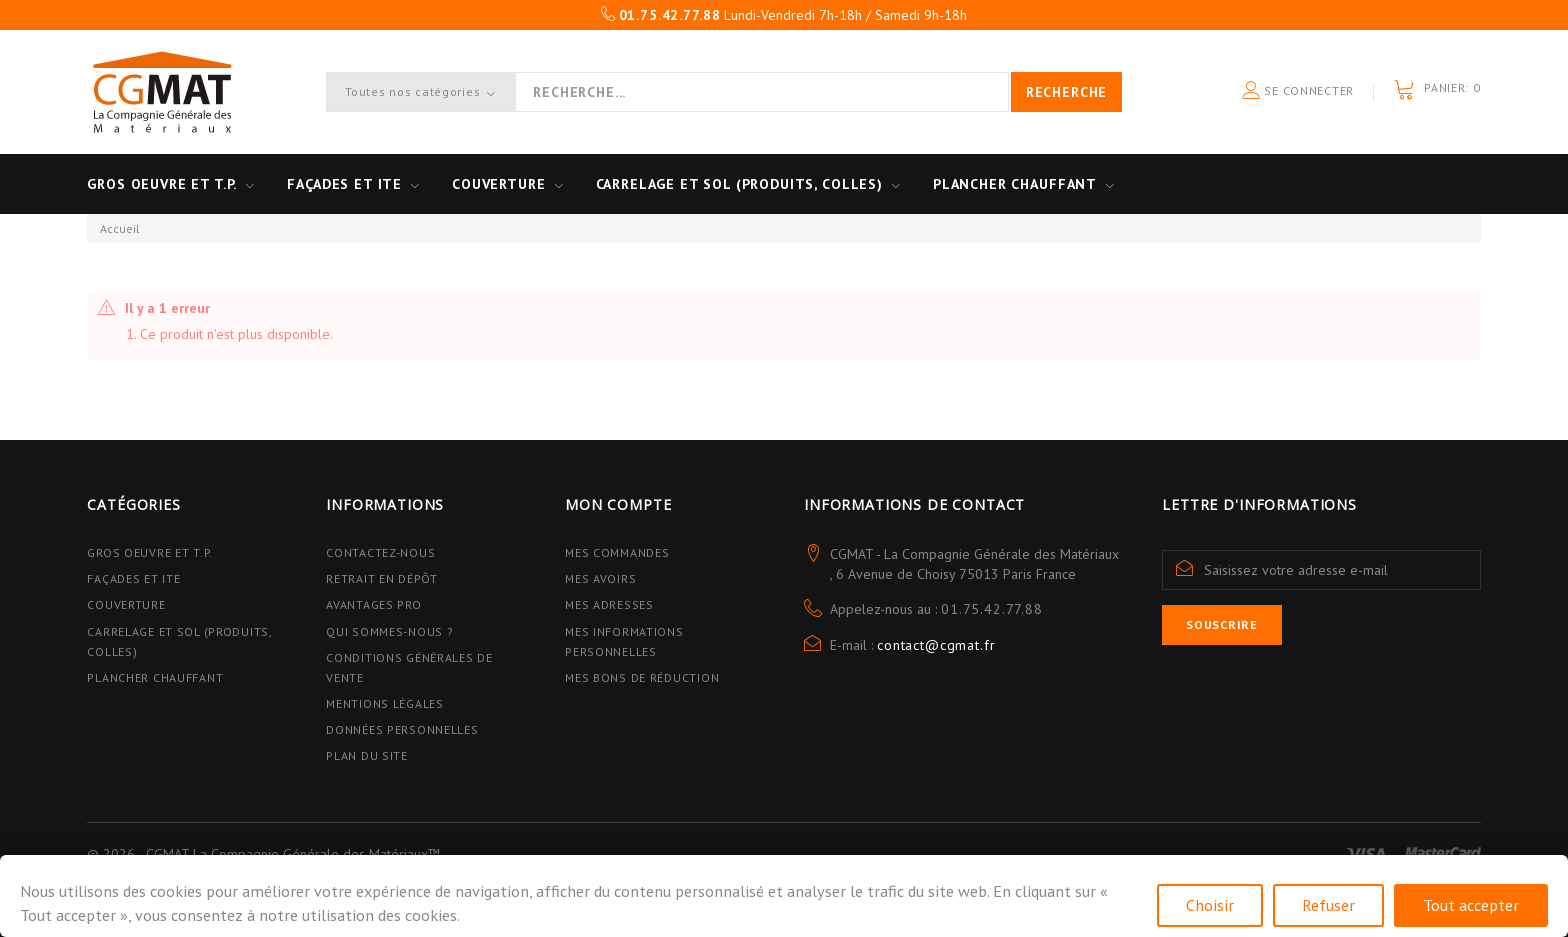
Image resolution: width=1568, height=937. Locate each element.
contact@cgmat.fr (936, 645)
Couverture (498, 184)
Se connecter (1298, 91)
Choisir (1210, 905)
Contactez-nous (380, 552)
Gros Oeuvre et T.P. (150, 552)
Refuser (1328, 905)
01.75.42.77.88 (992, 609)
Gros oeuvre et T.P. (162, 184)
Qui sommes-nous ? (389, 631)
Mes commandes (617, 552)
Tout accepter (1471, 905)
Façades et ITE (344, 184)
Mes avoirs (600, 578)
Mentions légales (385, 703)
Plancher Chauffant (1015, 184)
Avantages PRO (373, 604)
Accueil (120, 228)
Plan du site (367, 755)
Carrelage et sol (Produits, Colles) (739, 184)
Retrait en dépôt (382, 578)
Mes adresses (609, 604)
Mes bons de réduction (642, 677)
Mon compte (618, 504)
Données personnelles (402, 729)
